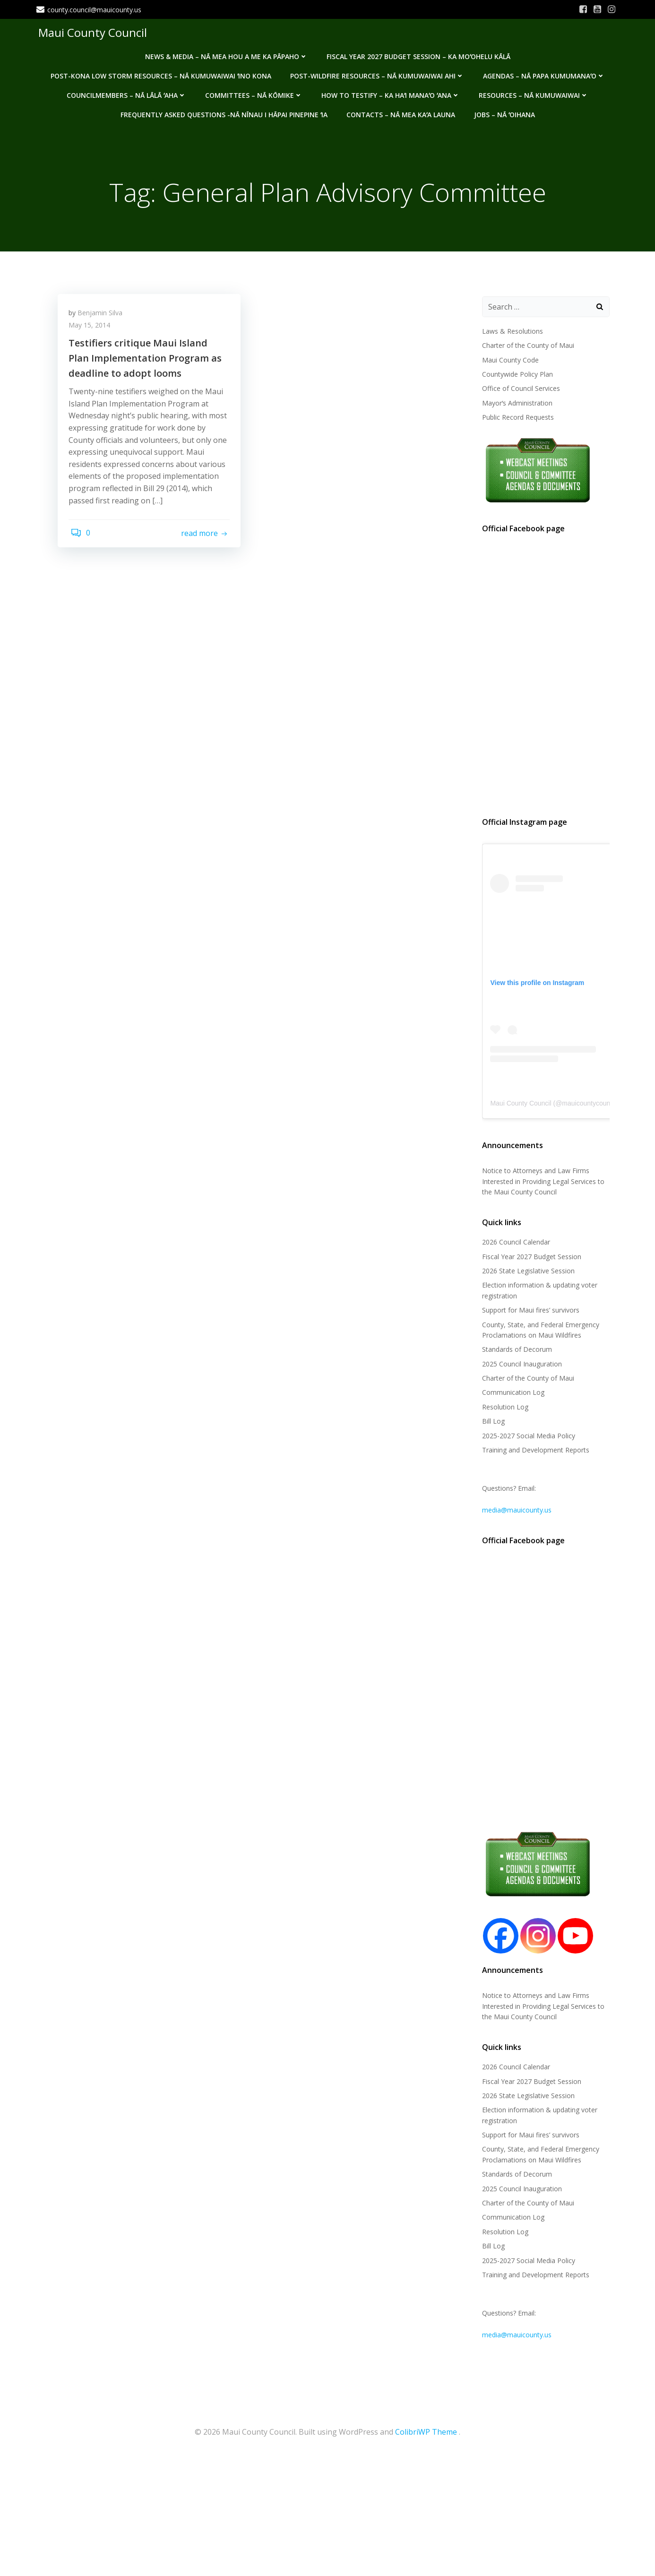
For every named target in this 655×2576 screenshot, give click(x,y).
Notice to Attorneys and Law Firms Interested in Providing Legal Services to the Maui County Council (541, 1182)
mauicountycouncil (587, 1104)
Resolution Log (503, 1407)
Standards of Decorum (515, 1350)
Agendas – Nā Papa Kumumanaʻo (543, 71)
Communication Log (511, 1393)
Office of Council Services (519, 389)
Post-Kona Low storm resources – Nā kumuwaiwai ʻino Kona (160, 71)
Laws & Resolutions (510, 332)
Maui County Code (508, 360)
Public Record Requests (516, 418)
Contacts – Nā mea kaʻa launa (400, 110)
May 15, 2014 (92, 329)
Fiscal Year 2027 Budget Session (529, 1257)
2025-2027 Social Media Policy (526, 1436)
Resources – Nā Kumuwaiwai (533, 90)
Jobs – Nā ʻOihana (504, 110)
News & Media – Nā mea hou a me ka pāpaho (226, 52)
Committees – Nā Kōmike (253, 90)
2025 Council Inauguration (520, 1364)
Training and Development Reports (533, 1450)
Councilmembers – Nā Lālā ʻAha (126, 90)
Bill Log (491, 1422)
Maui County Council (91, 30)
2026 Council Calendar (514, 1242)
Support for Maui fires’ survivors (528, 1310)
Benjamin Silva (103, 317)
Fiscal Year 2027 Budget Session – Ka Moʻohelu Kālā (418, 52)
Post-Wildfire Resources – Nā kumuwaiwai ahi (377, 71)
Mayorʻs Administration (515, 403)
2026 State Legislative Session (526, 1271)
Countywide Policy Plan (515, 375)
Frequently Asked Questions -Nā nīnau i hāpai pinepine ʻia (223, 110)
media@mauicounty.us (515, 1510)
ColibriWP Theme (426, 2430)
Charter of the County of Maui (526, 346)
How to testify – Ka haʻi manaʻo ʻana (390, 90)
